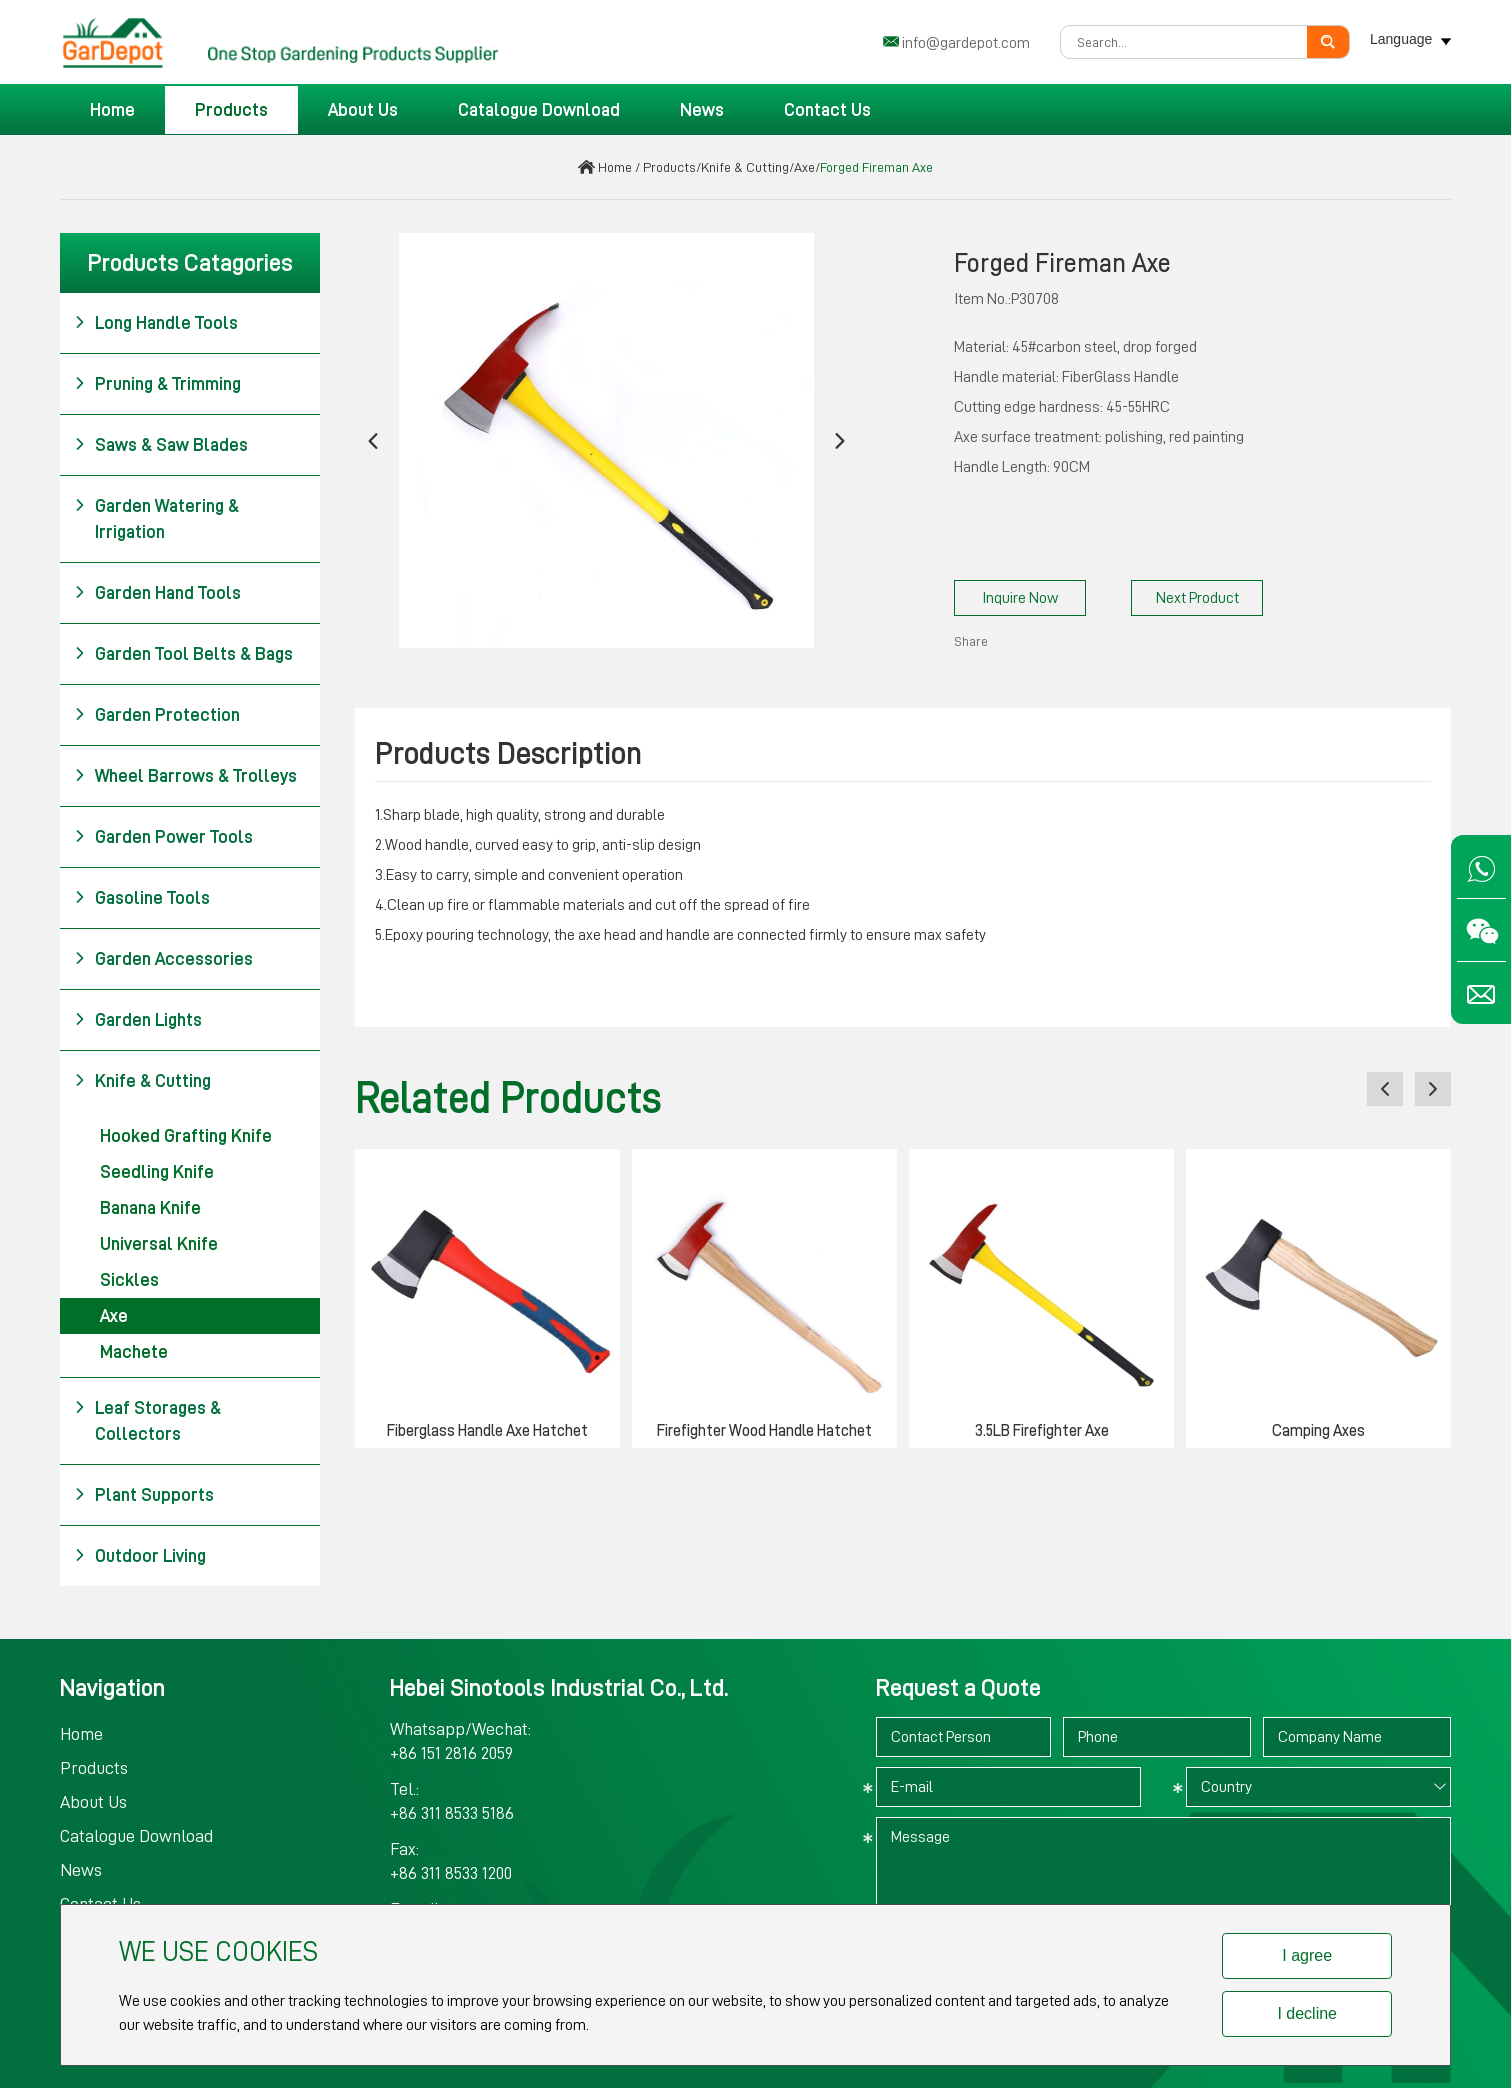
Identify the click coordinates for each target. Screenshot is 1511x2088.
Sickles (129, 1280)
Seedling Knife (157, 1172)
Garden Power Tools (163, 837)
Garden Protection (157, 715)
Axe (804, 167)
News (702, 110)
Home (112, 110)
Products (231, 110)
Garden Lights (138, 1020)
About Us (363, 110)
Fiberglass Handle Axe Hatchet (487, 1431)
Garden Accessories (163, 959)
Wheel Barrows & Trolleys (185, 776)
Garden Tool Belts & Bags (183, 654)
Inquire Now (1020, 598)
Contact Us (827, 110)
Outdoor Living (140, 1556)
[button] (373, 440)
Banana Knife (150, 1208)
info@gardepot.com (966, 43)
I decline (1307, 2013)
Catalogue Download (539, 110)
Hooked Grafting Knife (186, 1136)
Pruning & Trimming (157, 384)
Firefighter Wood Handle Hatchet (764, 1431)
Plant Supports (144, 1495)
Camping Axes (1318, 1431)
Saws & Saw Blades (161, 445)
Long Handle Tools (156, 323)
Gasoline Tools (142, 898)
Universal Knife (159, 1244)
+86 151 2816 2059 (451, 1753)
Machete (134, 1352)
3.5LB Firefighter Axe (1042, 1431)
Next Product (1197, 598)
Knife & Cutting (745, 167)
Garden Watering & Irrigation (156, 517)
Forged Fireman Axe (876, 167)
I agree (1307, 1955)
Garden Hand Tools (157, 593)
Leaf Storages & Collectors (147, 1419)
